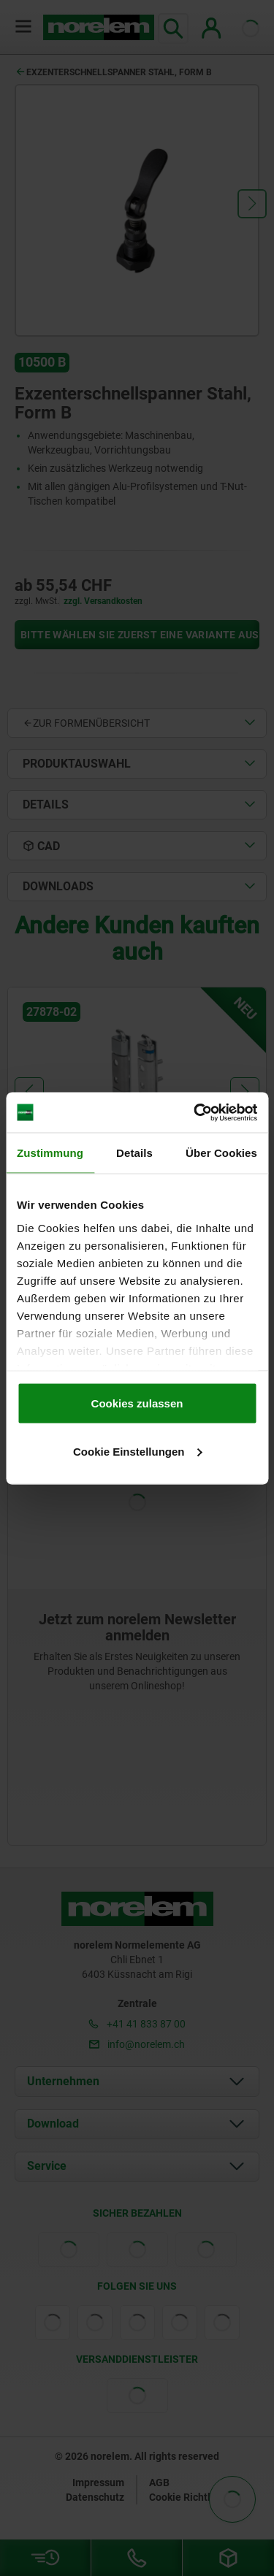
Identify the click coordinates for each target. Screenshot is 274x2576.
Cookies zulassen (137, 1403)
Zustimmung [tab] (50, 1153)
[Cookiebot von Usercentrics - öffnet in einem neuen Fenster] (195, 1112)
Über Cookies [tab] (221, 1153)
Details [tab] (134, 1153)
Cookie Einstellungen (137, 1451)
